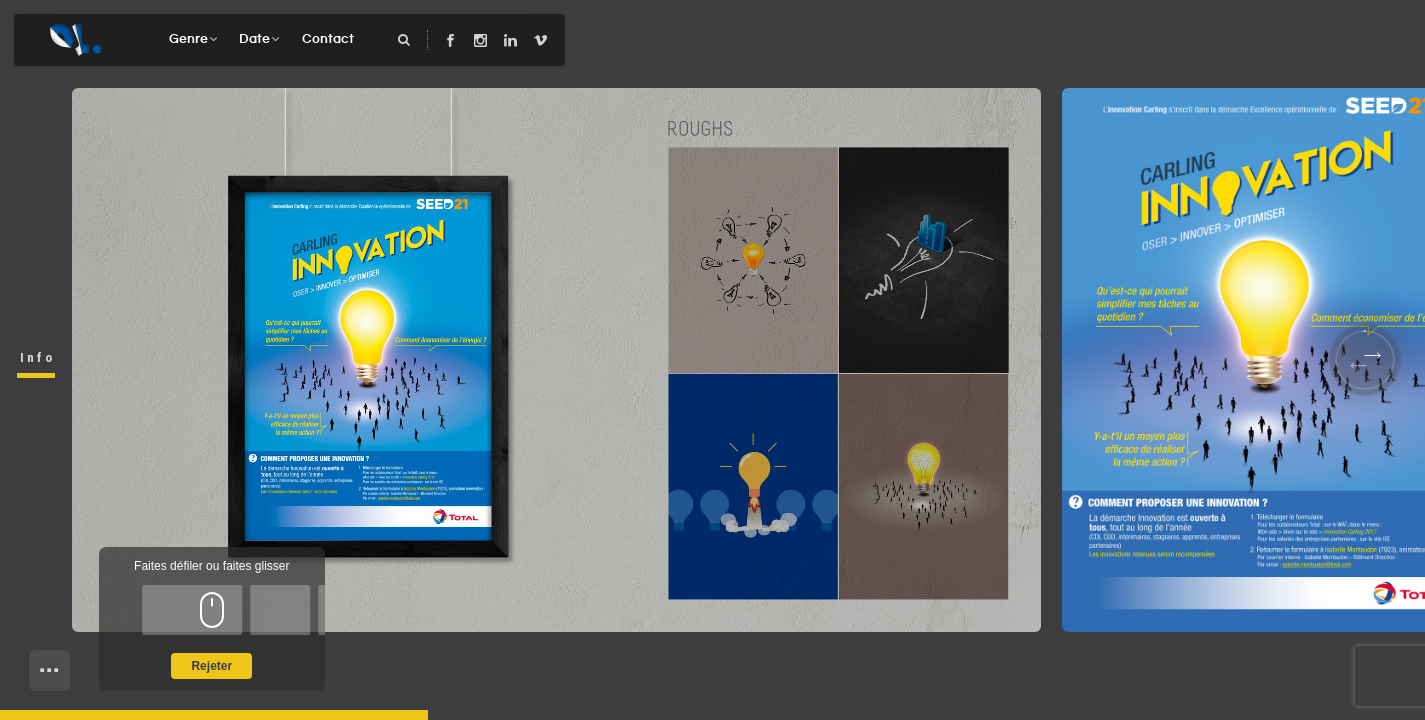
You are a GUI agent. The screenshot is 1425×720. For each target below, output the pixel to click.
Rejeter (211, 666)
